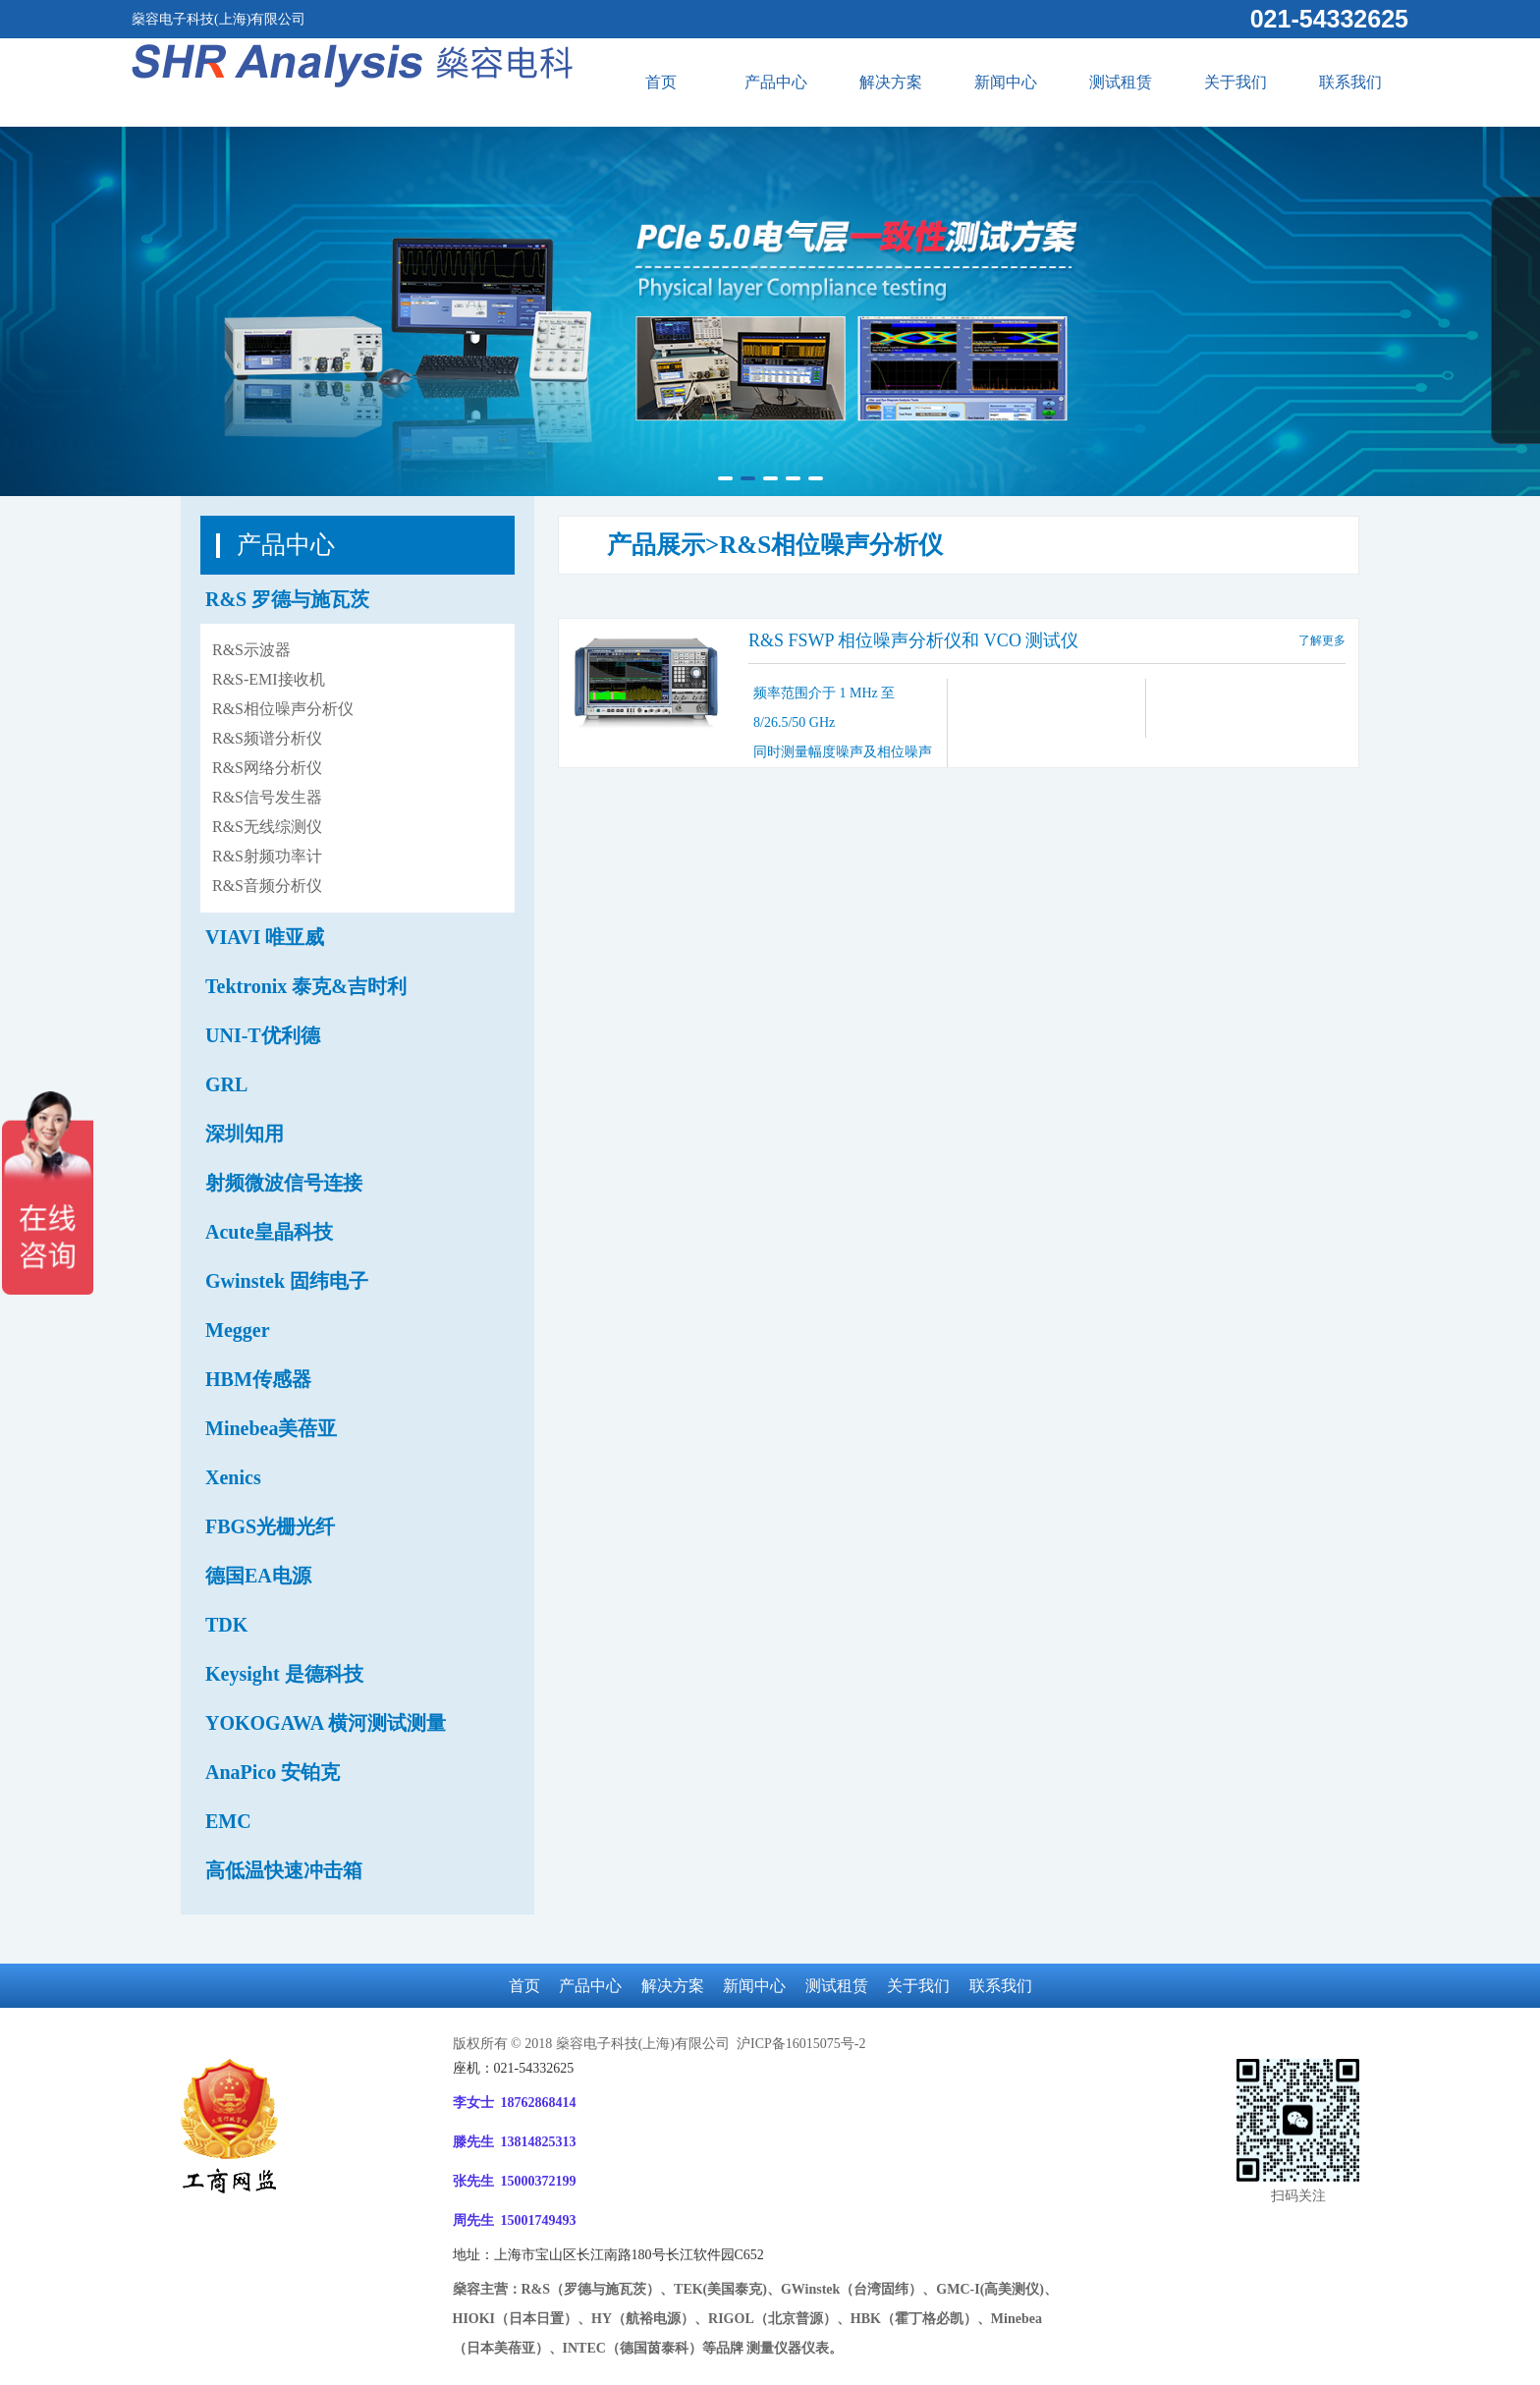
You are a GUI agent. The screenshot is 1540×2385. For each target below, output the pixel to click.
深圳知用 (244, 1133)
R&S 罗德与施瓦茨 (287, 599)
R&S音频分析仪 (267, 885)
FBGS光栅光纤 (270, 1526)
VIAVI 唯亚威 (264, 937)
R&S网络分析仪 (267, 767)
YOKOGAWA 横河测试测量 (325, 1723)
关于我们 (1235, 82)
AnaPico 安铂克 (272, 1772)
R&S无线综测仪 (267, 826)
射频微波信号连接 (283, 1182)
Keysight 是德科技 (284, 1674)
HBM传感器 (258, 1379)
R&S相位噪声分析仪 (283, 708)
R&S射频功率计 (267, 856)
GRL (226, 1084)
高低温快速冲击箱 (283, 1870)
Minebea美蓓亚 (271, 1428)
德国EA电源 (258, 1575)
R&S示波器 (251, 649)
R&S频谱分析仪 (267, 738)
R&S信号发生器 (267, 797)
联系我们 (1350, 82)
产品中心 (775, 82)
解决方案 (890, 82)
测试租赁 (1120, 82)
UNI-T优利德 (262, 1035)
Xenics (233, 1477)
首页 (661, 82)
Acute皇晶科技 (269, 1232)
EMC (228, 1821)
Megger (237, 1330)
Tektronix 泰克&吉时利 (306, 986)
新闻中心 (1005, 82)
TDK (226, 1625)
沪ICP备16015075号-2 (799, 2043)
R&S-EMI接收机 (268, 679)
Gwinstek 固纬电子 (286, 1281)
